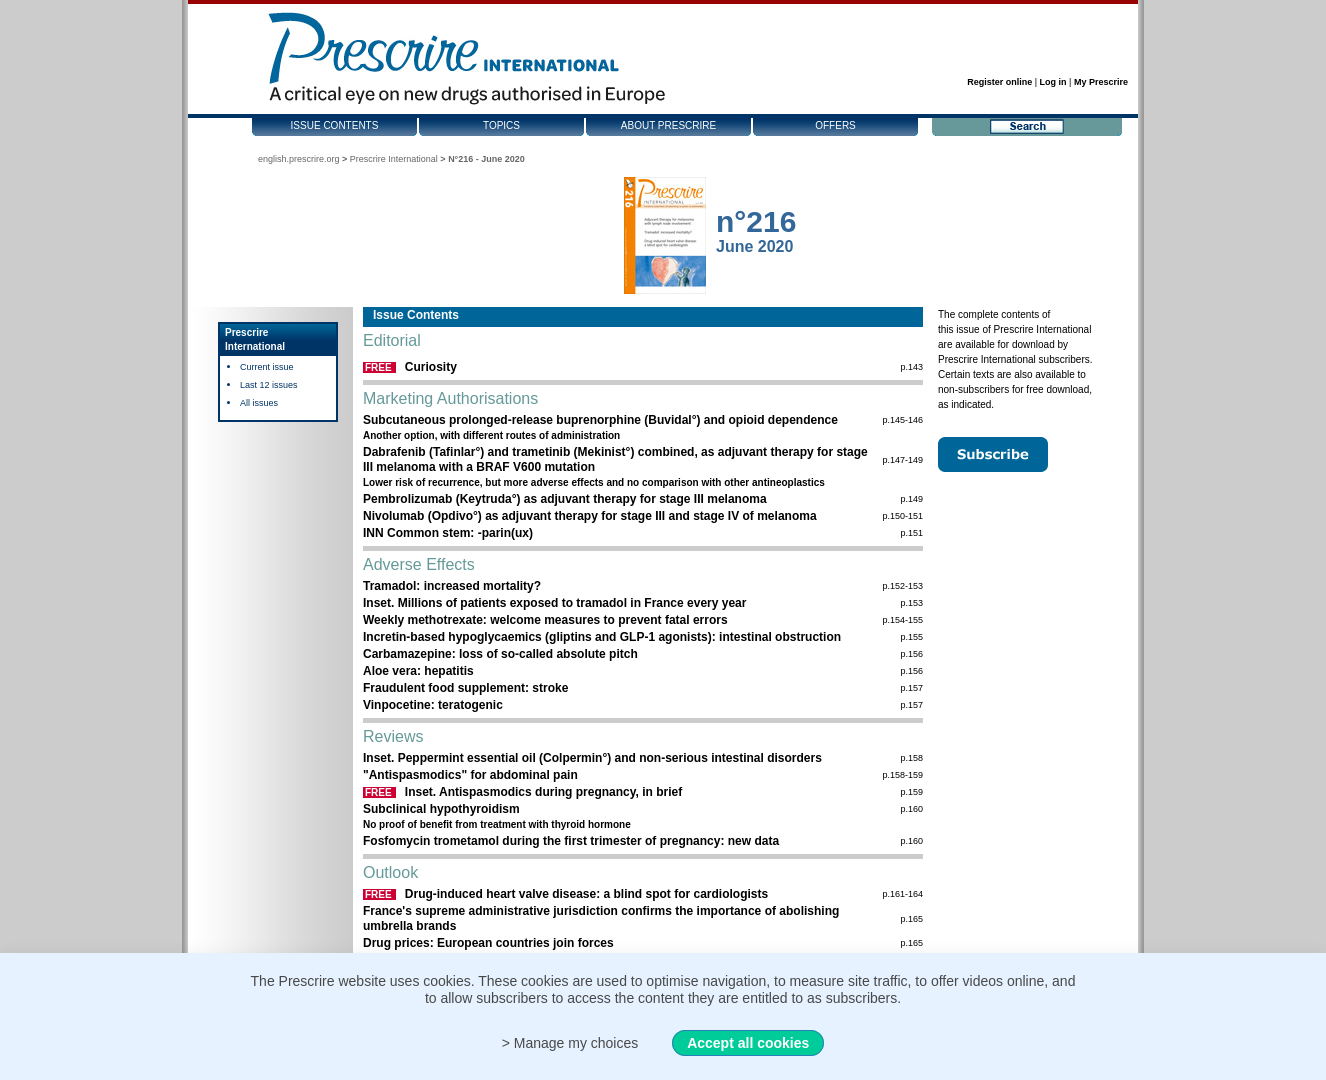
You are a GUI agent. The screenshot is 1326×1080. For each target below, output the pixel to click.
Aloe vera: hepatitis (418, 671)
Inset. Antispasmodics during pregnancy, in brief (543, 792)
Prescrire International (394, 159)
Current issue (267, 367)
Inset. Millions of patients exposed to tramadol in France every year (554, 603)
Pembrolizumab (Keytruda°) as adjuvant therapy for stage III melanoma (565, 499)
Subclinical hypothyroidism (441, 809)
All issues (259, 403)
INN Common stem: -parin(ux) (448, 533)
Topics (501, 125)
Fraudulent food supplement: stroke (465, 688)
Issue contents (335, 125)
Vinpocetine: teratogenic (433, 705)
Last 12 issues (269, 385)
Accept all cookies (748, 1043)
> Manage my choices (570, 1043)
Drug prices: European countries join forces (488, 943)
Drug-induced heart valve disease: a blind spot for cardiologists (586, 894)
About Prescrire (668, 125)
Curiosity (431, 367)
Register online (999, 82)
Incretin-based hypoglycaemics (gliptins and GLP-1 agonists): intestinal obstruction (602, 637)
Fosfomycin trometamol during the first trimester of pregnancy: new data (571, 841)
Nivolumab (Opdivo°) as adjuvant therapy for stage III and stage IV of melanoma (590, 516)
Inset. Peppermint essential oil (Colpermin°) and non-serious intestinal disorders (592, 758)
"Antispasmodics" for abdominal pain (470, 775)
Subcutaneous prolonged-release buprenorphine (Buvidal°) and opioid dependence (600, 420)
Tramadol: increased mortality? (452, 586)
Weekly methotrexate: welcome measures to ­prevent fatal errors (545, 620)
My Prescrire (1101, 82)
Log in (1053, 82)
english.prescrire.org (299, 159)
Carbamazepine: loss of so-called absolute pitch (500, 654)
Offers (835, 125)
